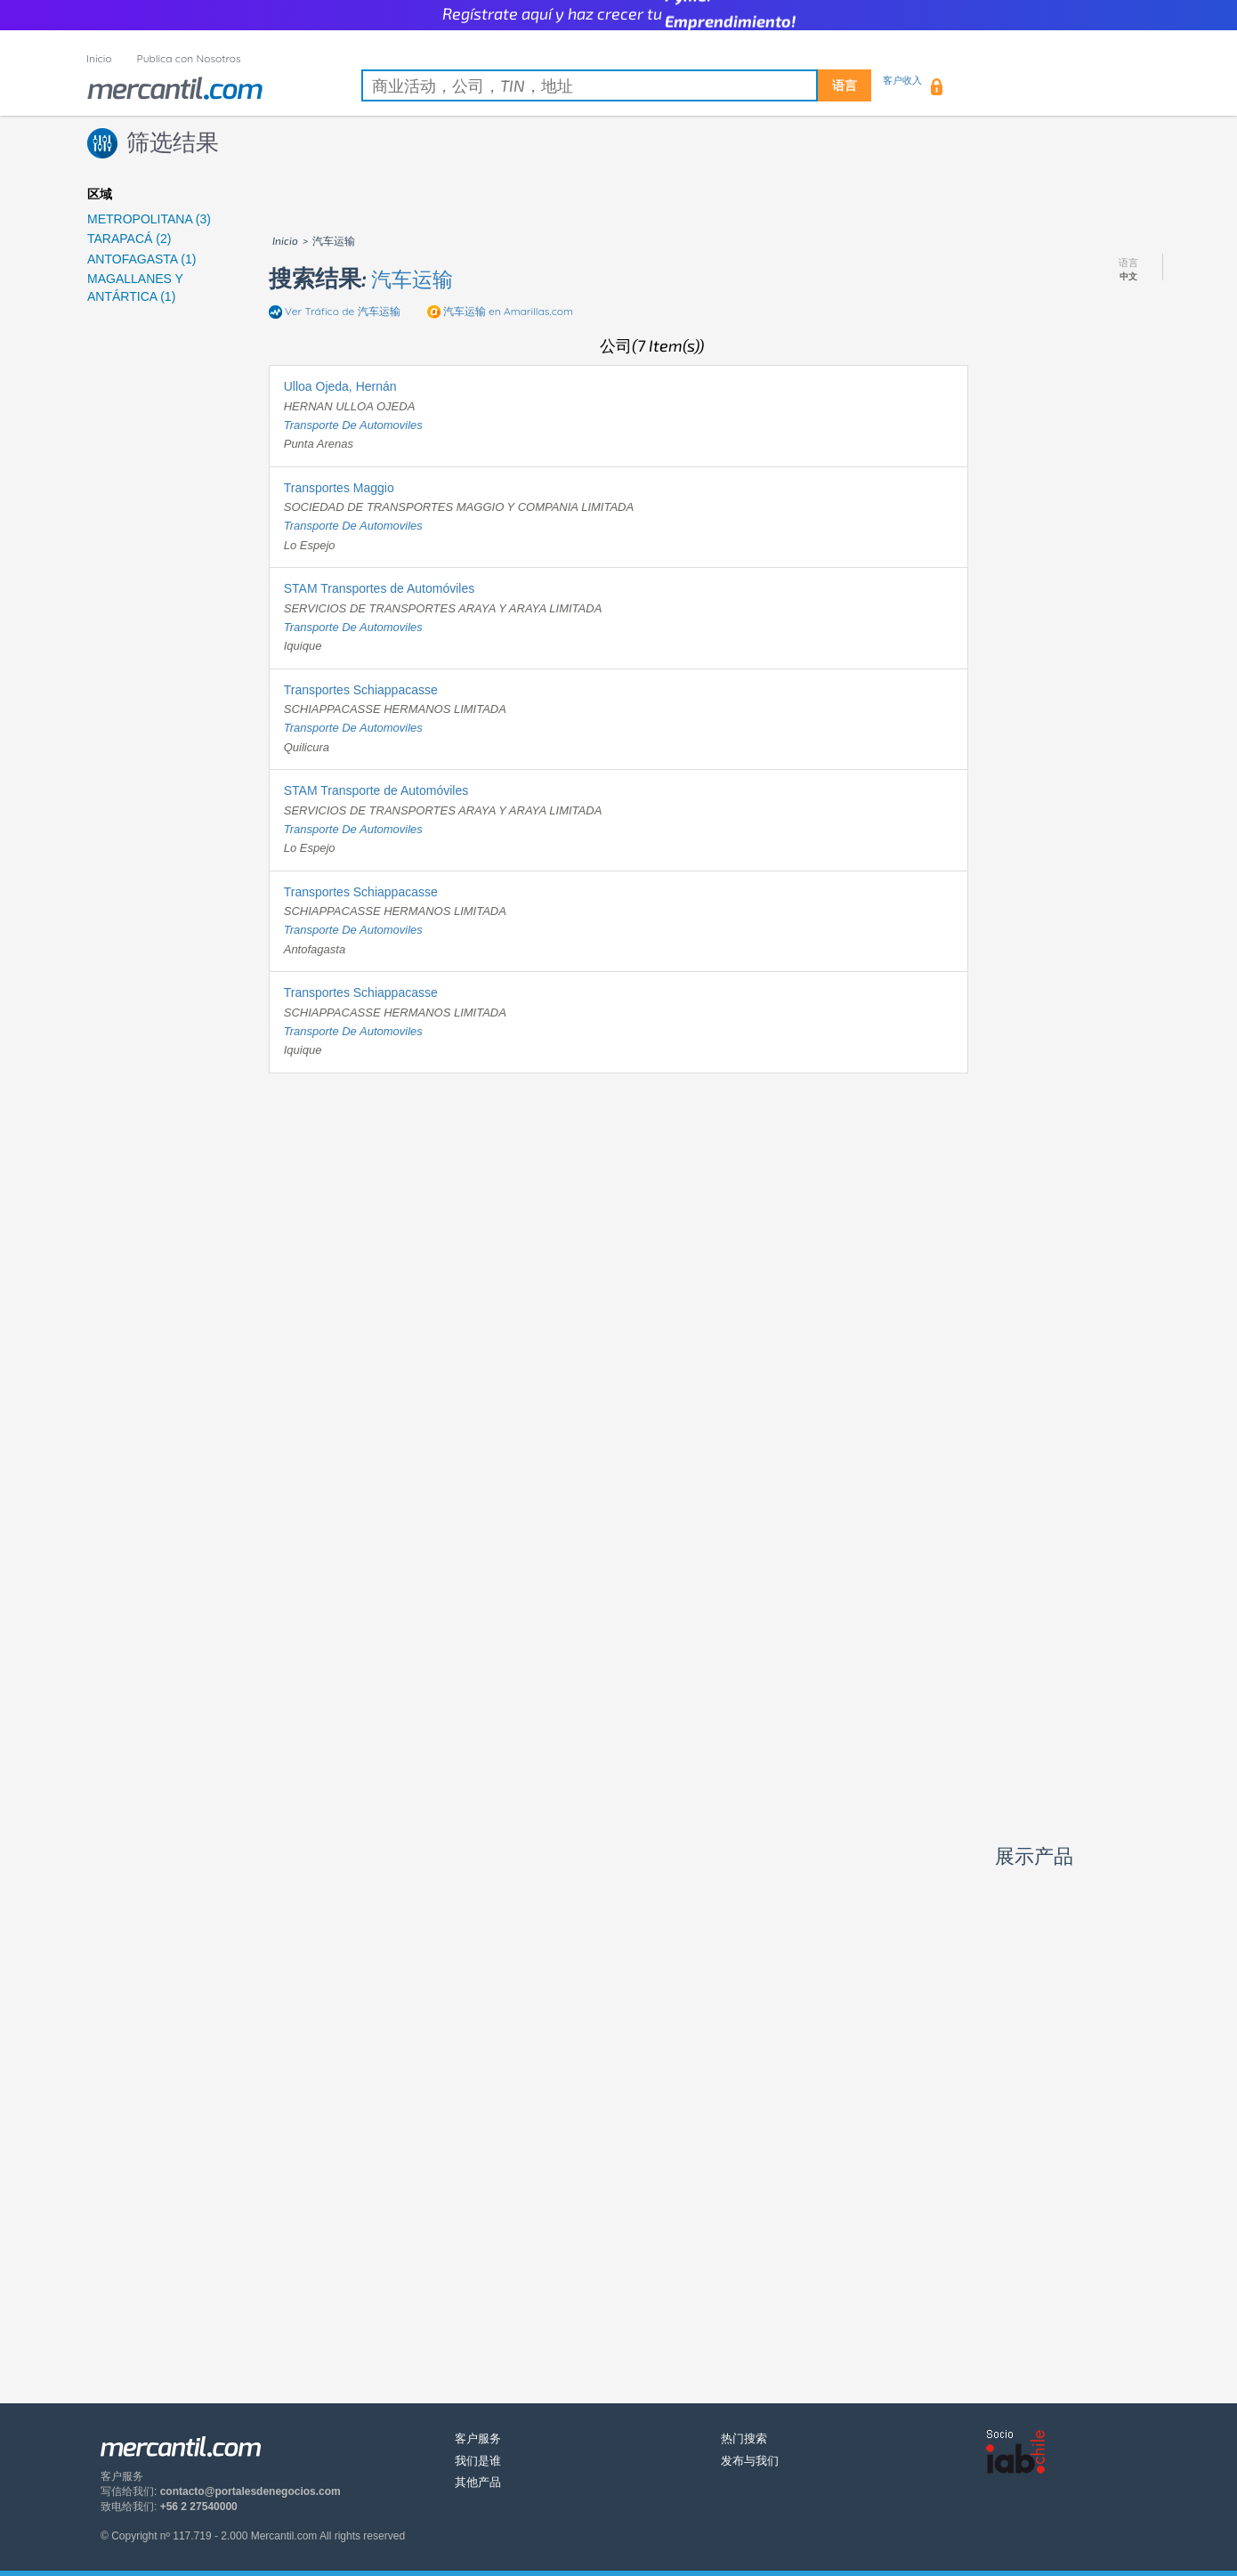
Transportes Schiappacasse (361, 690)
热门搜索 (744, 2438)
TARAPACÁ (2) (129, 238)
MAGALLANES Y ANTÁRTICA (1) (135, 287)
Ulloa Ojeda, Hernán (340, 386)
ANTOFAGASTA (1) (141, 259)
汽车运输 (412, 278)
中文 (1128, 276)
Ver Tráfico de (342, 311)
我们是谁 (478, 2460)
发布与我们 (750, 2460)
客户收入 (902, 80)
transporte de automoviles (353, 425)
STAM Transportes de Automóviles (379, 588)
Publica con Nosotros (189, 58)
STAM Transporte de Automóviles (376, 790)
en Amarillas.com (508, 311)
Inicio (99, 58)
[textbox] (616, 85)
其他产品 (478, 2482)
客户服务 (478, 2438)
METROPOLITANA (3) (149, 219)
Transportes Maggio (339, 488)
